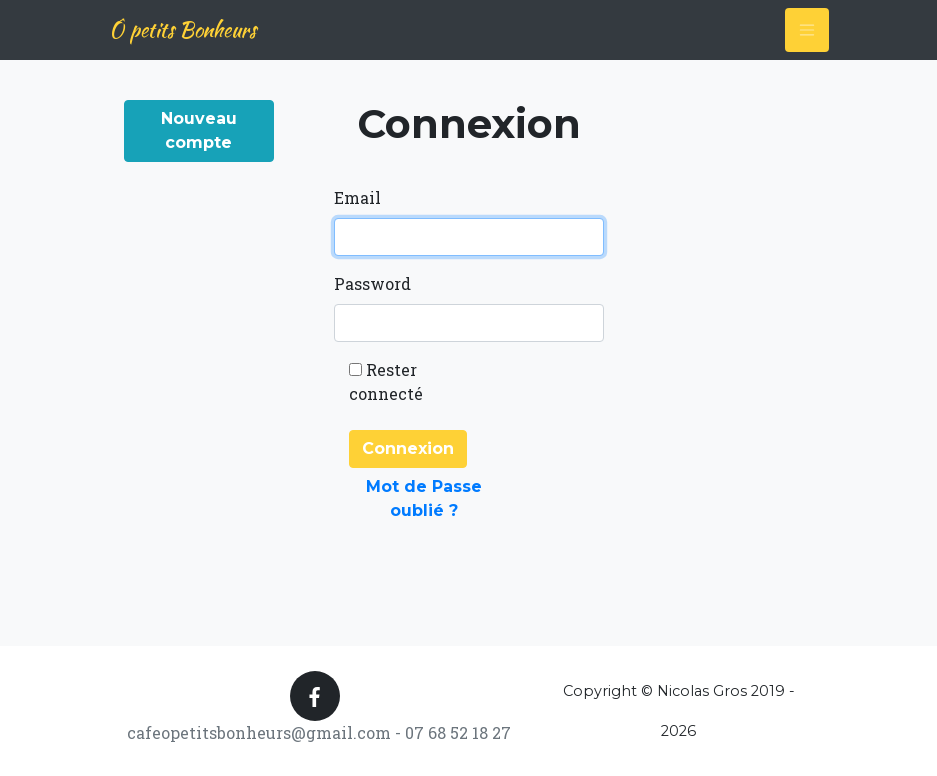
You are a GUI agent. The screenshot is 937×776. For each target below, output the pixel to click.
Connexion (408, 448)
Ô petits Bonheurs (182, 29)
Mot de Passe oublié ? (424, 498)
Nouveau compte (199, 130)
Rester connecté (386, 381)
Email (357, 197)
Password (372, 283)
